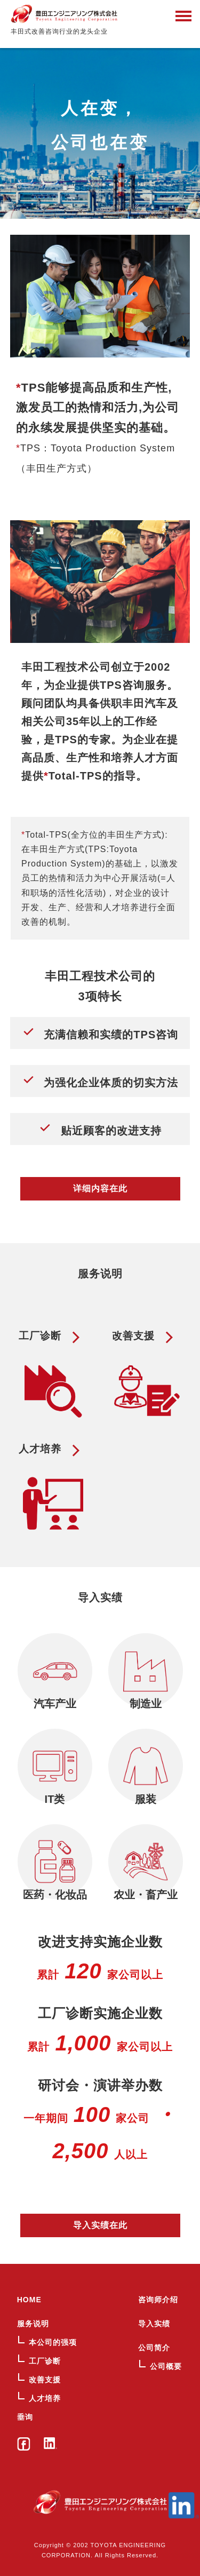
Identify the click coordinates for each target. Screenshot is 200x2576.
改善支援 (45, 2379)
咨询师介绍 (158, 2299)
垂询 (25, 2417)
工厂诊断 (45, 2361)
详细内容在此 (100, 1188)
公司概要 (166, 2366)
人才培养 (45, 2398)
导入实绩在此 (100, 2225)
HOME (29, 2299)
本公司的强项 (53, 2342)
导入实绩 (154, 2323)
